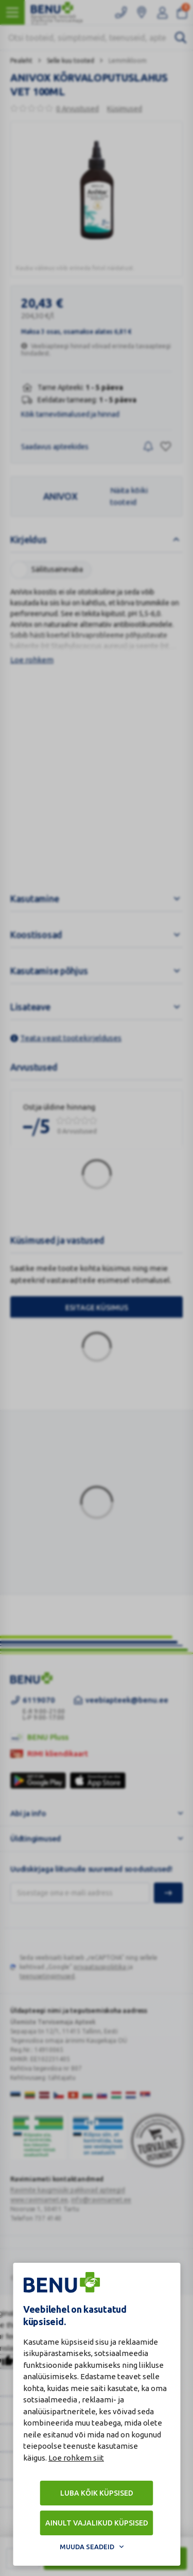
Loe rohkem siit (76, 2457)
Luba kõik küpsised (96, 2493)
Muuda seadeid (87, 2546)
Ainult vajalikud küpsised (96, 2523)
